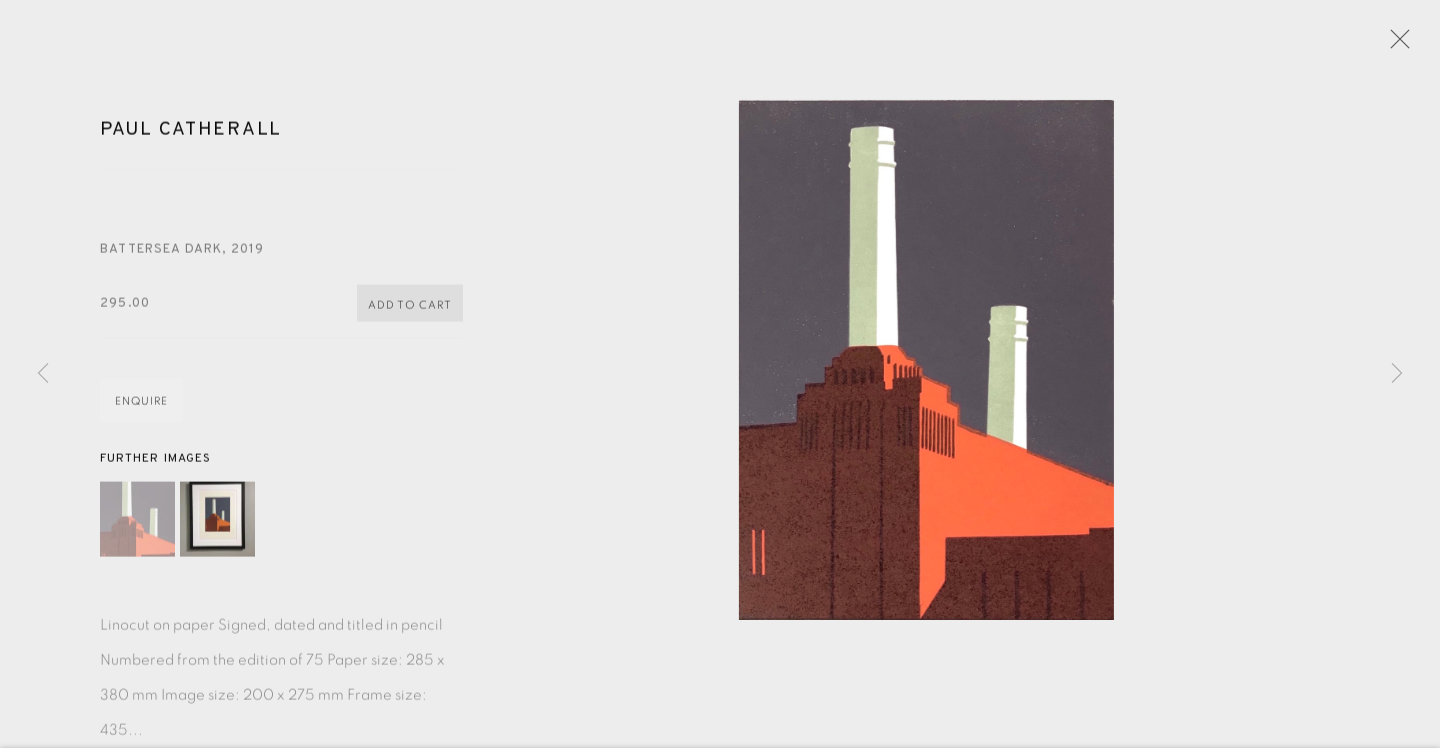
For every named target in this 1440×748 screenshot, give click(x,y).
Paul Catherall (191, 138)
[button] (137, 527)
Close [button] (1399, 45)
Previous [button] (43, 374)
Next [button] (1397, 374)
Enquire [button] (141, 410)
